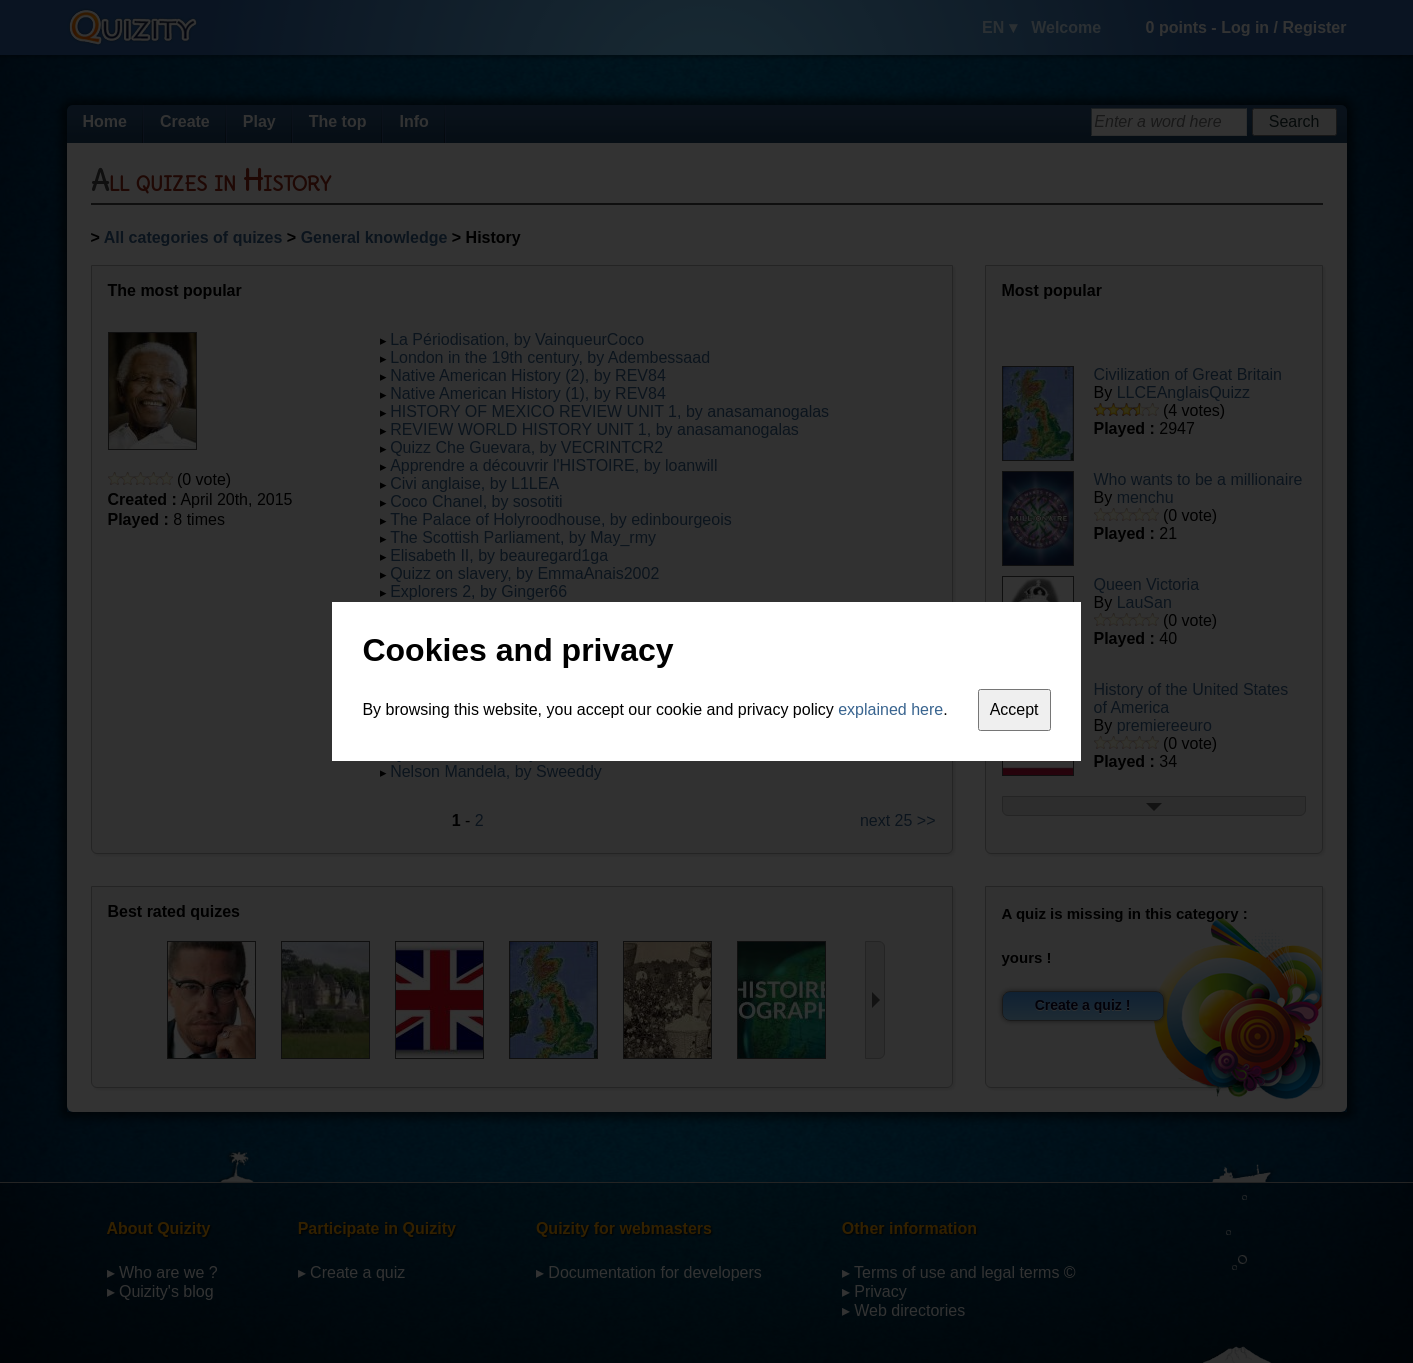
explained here (890, 709)
